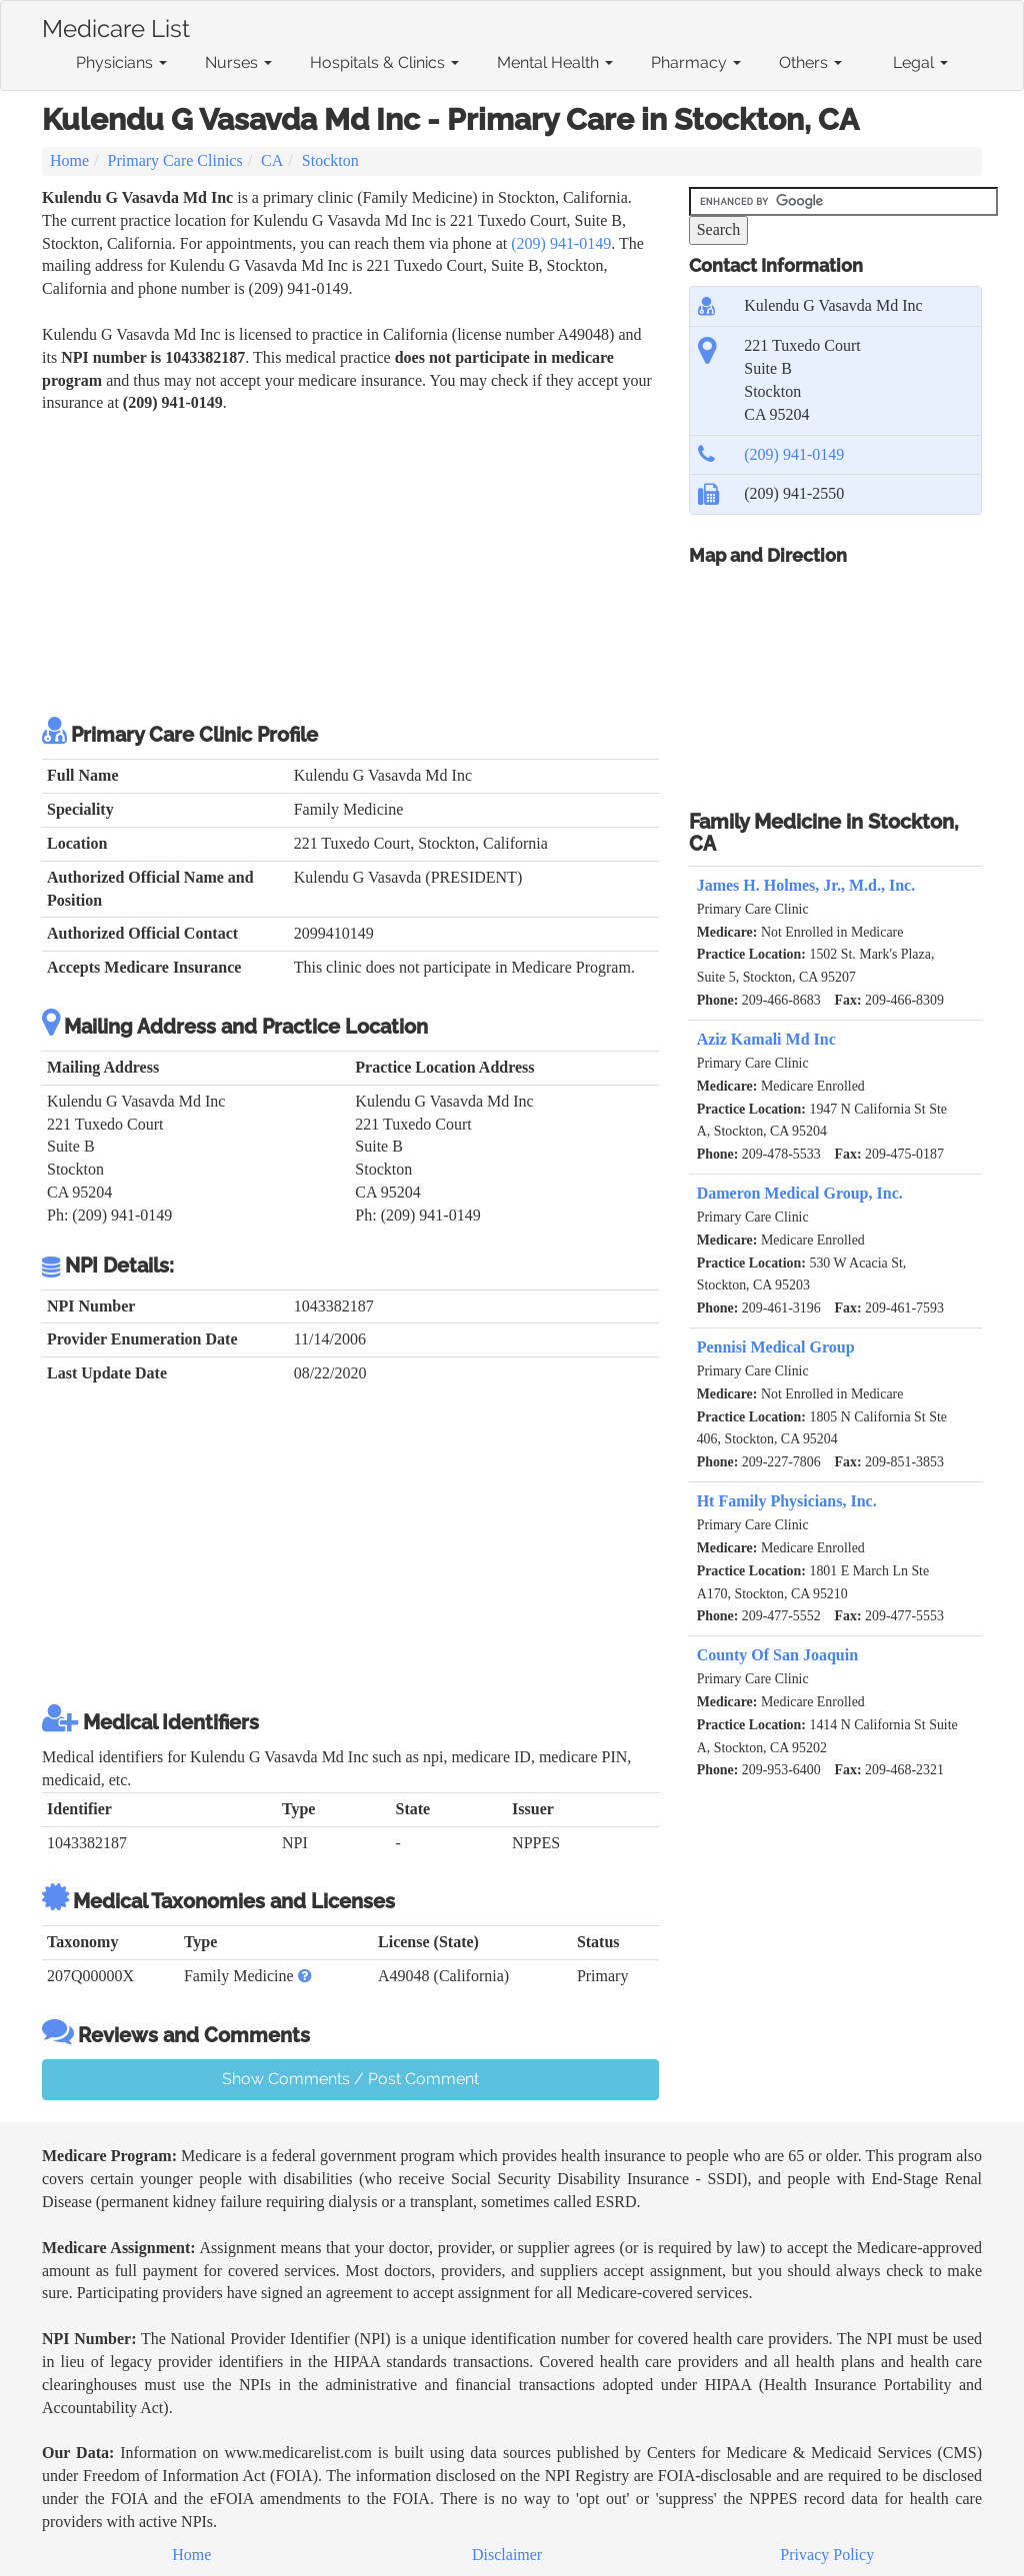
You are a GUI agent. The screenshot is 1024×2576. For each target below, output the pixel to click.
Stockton (330, 160)
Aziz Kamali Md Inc (766, 1039)
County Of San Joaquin (777, 1654)
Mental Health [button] (555, 62)
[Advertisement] (350, 565)
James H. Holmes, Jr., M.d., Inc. (806, 885)
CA (272, 160)
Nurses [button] (238, 62)
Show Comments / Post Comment (350, 2078)
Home (69, 160)
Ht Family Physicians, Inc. (787, 1500)
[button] (305, 1975)
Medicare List (116, 25)
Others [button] (810, 62)
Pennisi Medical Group (776, 1346)
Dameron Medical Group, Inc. (800, 1193)
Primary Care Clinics (175, 160)
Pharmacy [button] (696, 62)
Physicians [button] (121, 62)
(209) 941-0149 (561, 243)
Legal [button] (920, 62)
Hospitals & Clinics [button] (384, 62)
